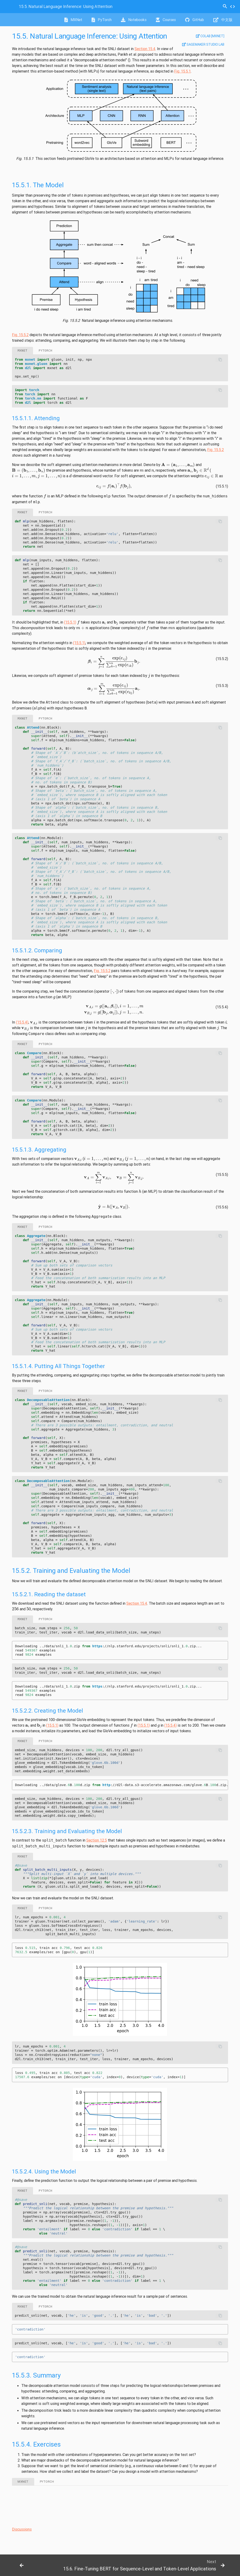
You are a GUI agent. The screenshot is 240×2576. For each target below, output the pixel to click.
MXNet (73, 19)
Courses (166, 19)
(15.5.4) (22, 1022)
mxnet (22, 350)
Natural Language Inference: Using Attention (65, 6)
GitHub (194, 19)
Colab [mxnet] (210, 36)
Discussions (22, 2529)
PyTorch (102, 19)
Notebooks (133, 19)
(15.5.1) (70, 622)
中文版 (222, 19)
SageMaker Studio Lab (203, 44)
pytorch (45, 350)
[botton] (24, 2565)
